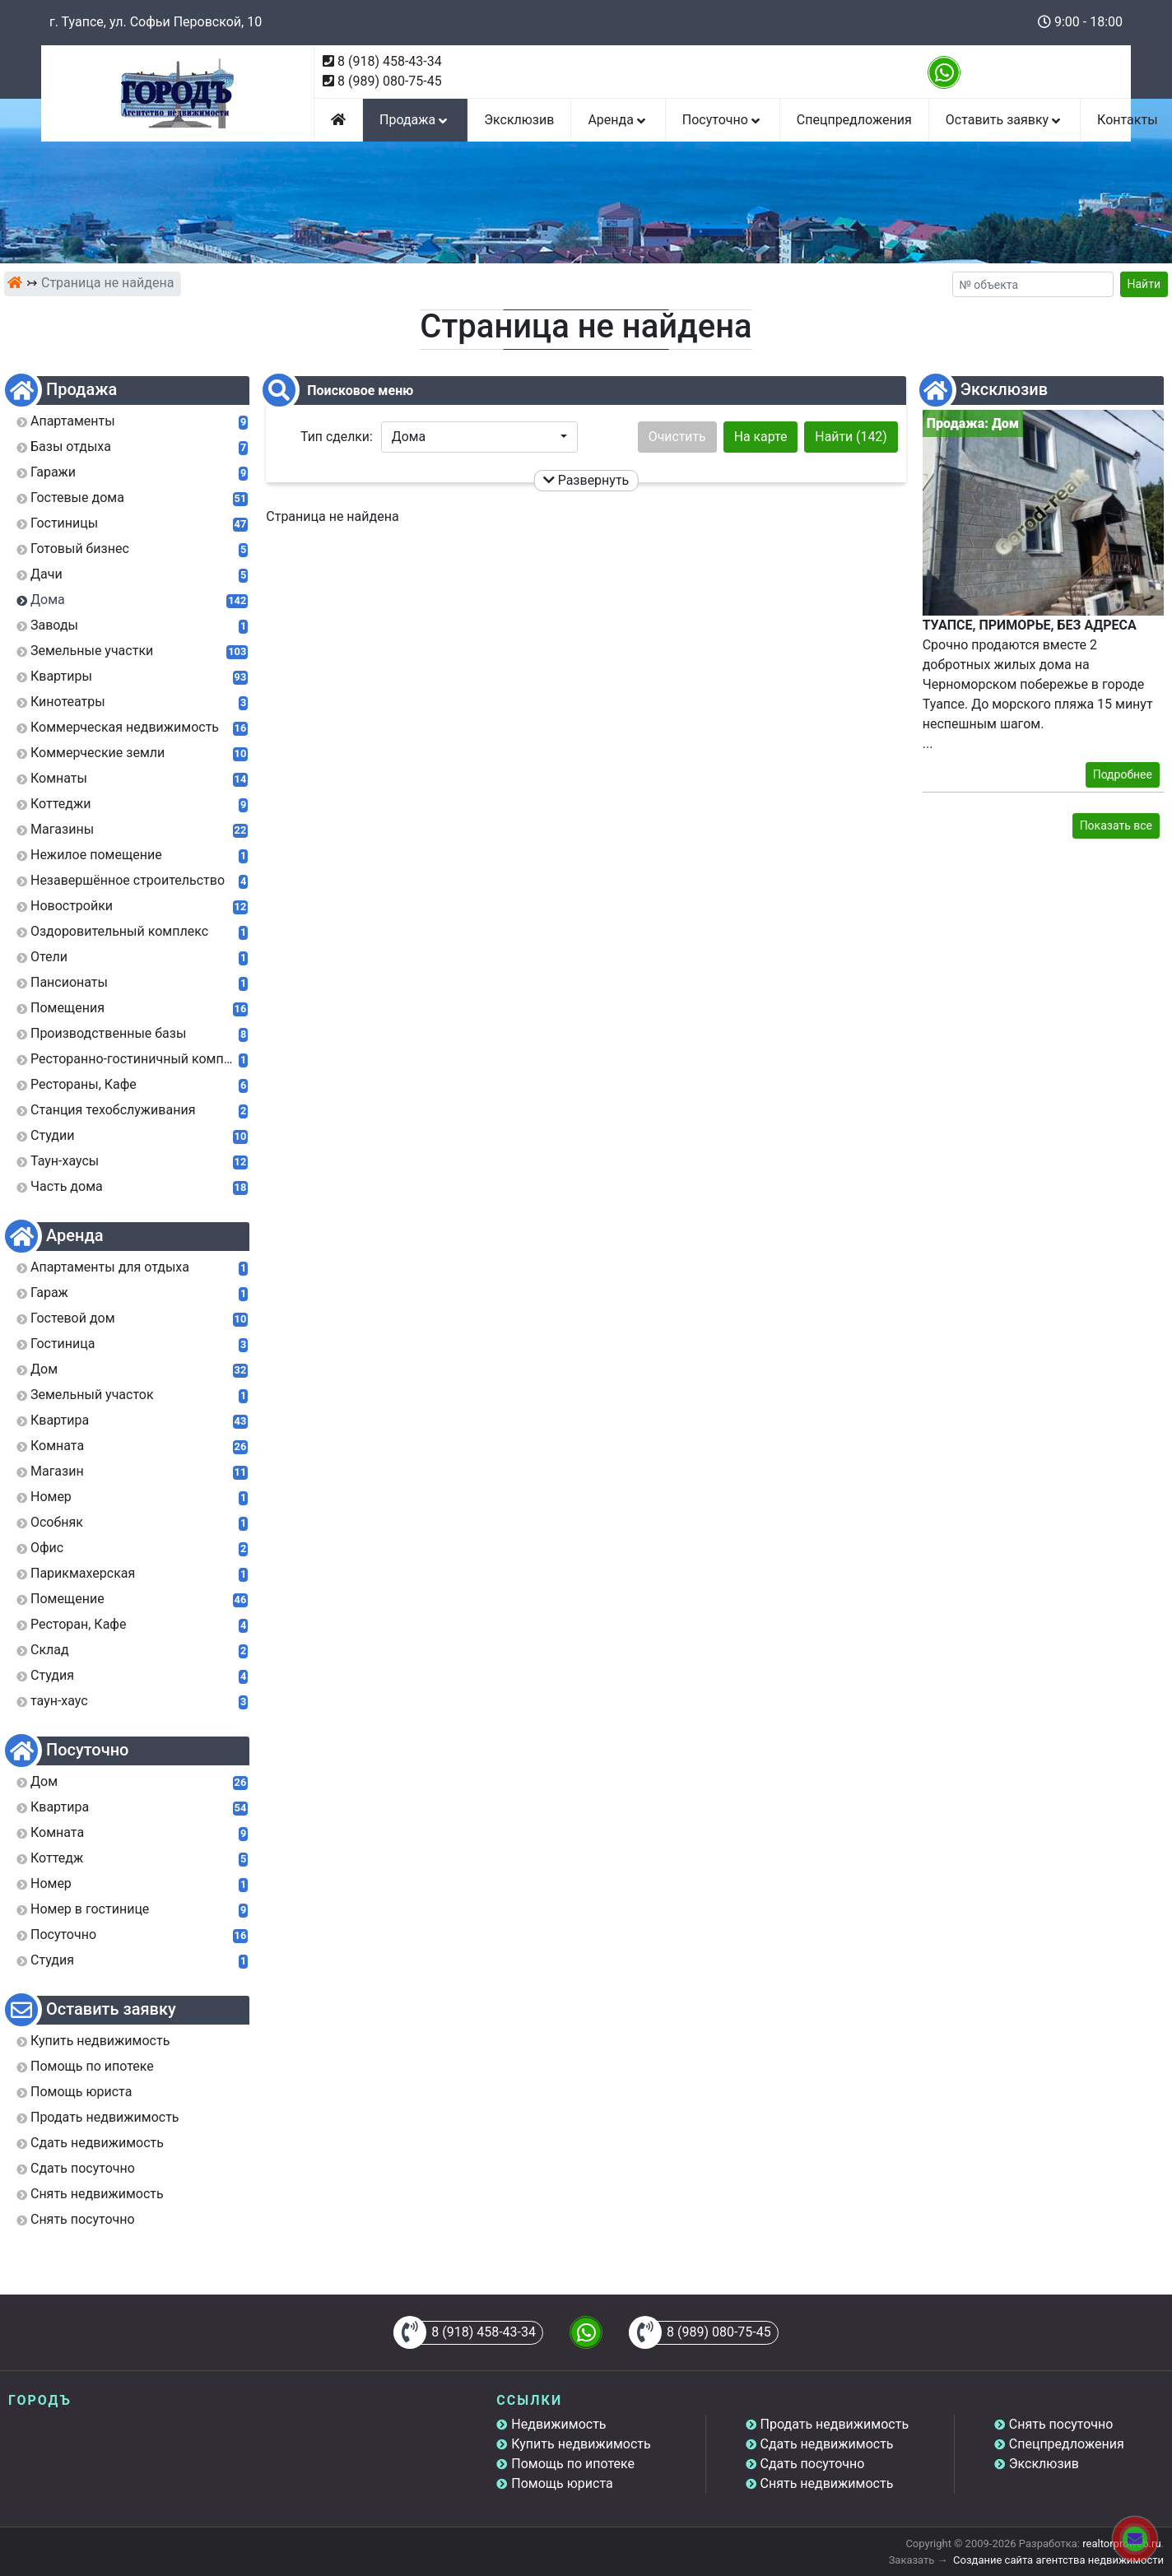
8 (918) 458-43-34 (389, 61)
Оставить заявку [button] (1004, 120)
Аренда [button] (618, 120)
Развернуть (586, 480)
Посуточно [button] (722, 120)
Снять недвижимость (827, 2483)
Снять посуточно (1061, 2424)
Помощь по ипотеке (573, 2463)
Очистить (677, 436)
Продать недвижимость (834, 2424)
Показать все (1116, 825)
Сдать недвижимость (827, 2444)
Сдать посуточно (812, 2463)
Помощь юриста (561, 2483)
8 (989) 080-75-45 (389, 81)
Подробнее (1122, 774)
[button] (479, 437)
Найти (1144, 284)
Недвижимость (558, 2424)
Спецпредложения (854, 120)
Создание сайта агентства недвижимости (1058, 2560)
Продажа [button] (414, 120)
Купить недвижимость (580, 2444)
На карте (761, 436)
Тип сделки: (336, 436)
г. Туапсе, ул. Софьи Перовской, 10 (155, 22)
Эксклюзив (519, 120)
